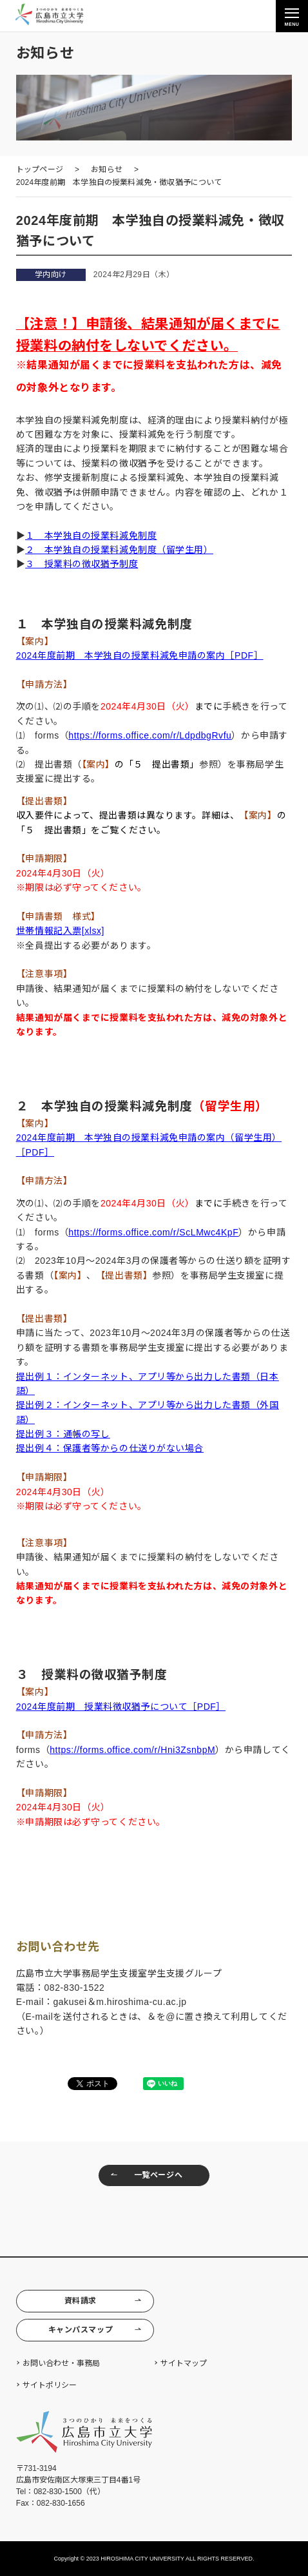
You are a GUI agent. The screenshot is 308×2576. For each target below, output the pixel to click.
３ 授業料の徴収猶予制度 (81, 564)
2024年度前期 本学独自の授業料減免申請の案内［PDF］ (139, 655)
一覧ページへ (146, 2175)
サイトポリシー (50, 2385)
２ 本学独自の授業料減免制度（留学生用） (119, 550)
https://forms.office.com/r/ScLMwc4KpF (153, 1232)
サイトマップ (183, 2363)
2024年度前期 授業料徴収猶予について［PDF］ (121, 1706)
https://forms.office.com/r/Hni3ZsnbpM (132, 1750)
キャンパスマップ (95, 2330)
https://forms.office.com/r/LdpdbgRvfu (149, 735)
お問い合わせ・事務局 (61, 2363)
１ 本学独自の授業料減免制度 (91, 535)
